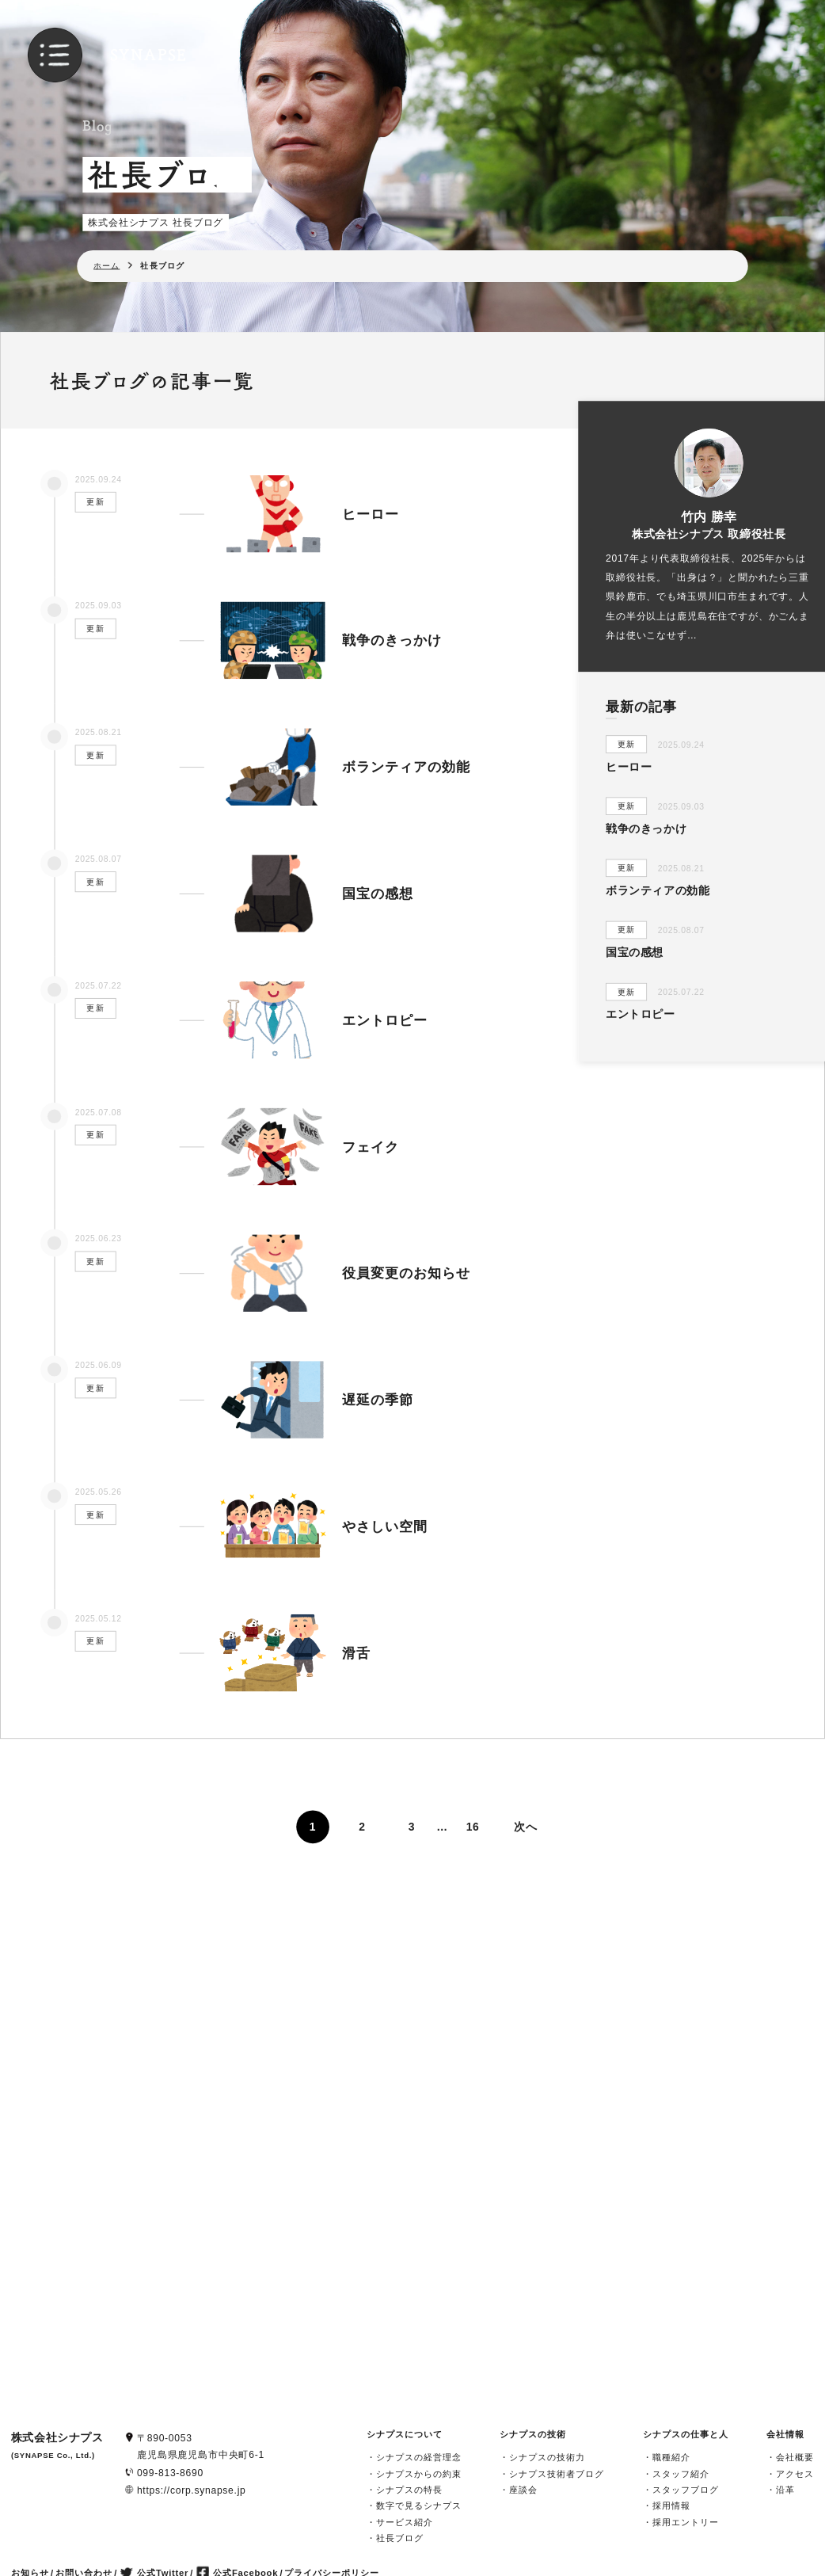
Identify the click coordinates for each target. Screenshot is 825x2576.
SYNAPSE (149, 55)
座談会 (523, 2489)
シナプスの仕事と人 (685, 2433)
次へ (525, 1827)
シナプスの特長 (409, 2489)
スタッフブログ (685, 2489)
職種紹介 (671, 2457)
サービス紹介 (404, 2522)
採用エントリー (685, 2522)
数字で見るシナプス (419, 2506)
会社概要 (795, 2457)
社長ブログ (400, 2537)
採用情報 (671, 2506)
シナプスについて (405, 2433)
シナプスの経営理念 (419, 2457)
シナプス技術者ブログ (556, 2473)
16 (473, 1827)
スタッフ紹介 (680, 2473)
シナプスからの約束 (419, 2473)
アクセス (795, 2473)
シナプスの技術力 (547, 2457)
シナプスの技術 (533, 2433)
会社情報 (785, 2433)
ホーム (106, 265)
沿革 (785, 2489)
